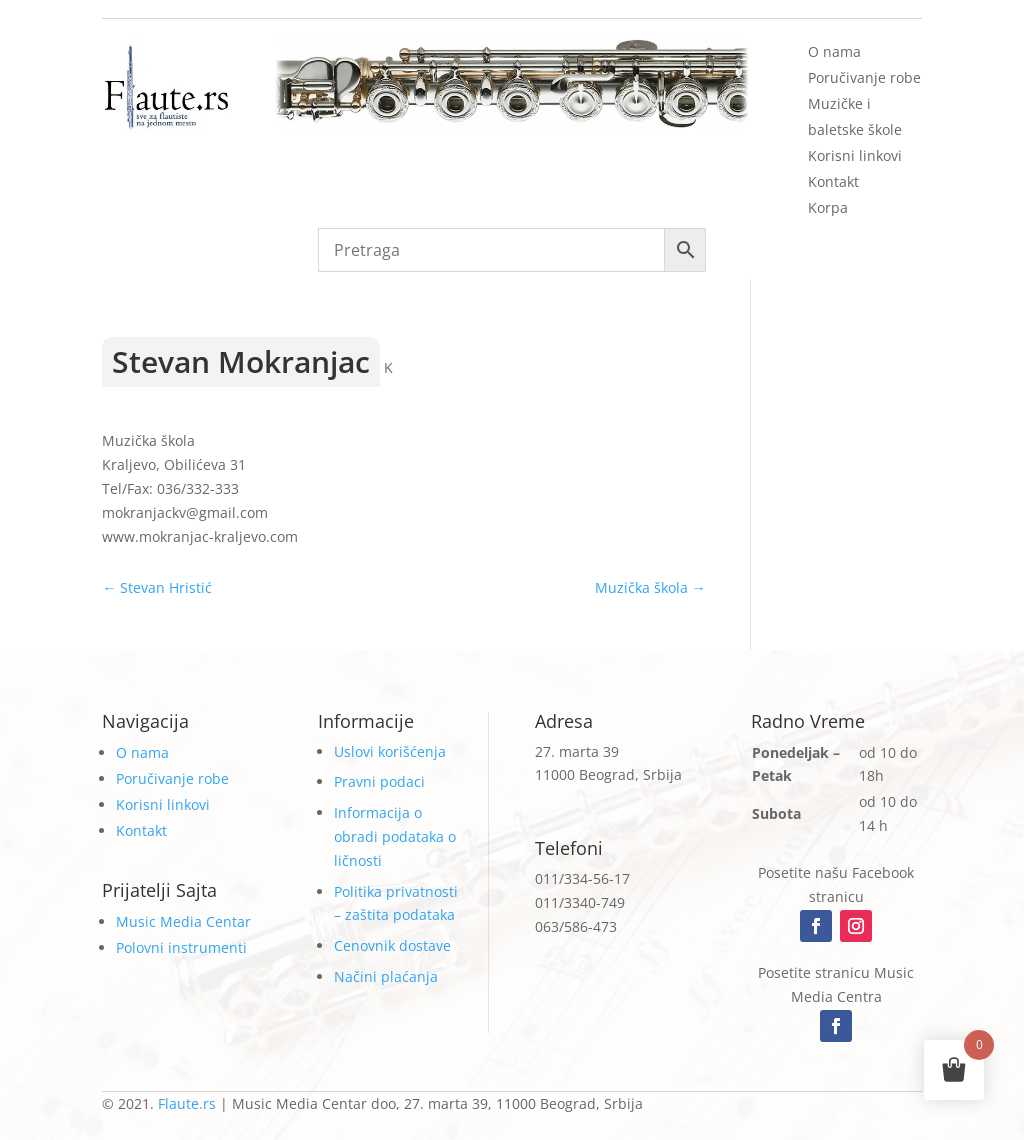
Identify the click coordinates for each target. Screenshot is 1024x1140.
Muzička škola (650, 587)
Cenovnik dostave (392, 945)
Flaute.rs (187, 1103)
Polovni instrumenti (181, 947)
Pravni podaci (379, 781)
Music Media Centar (183, 921)
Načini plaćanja (386, 976)
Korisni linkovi (855, 155)
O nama (834, 51)
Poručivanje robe (864, 77)
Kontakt (833, 181)
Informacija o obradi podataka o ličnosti (395, 836)
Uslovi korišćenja (390, 751)
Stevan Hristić (157, 587)
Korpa (828, 207)
